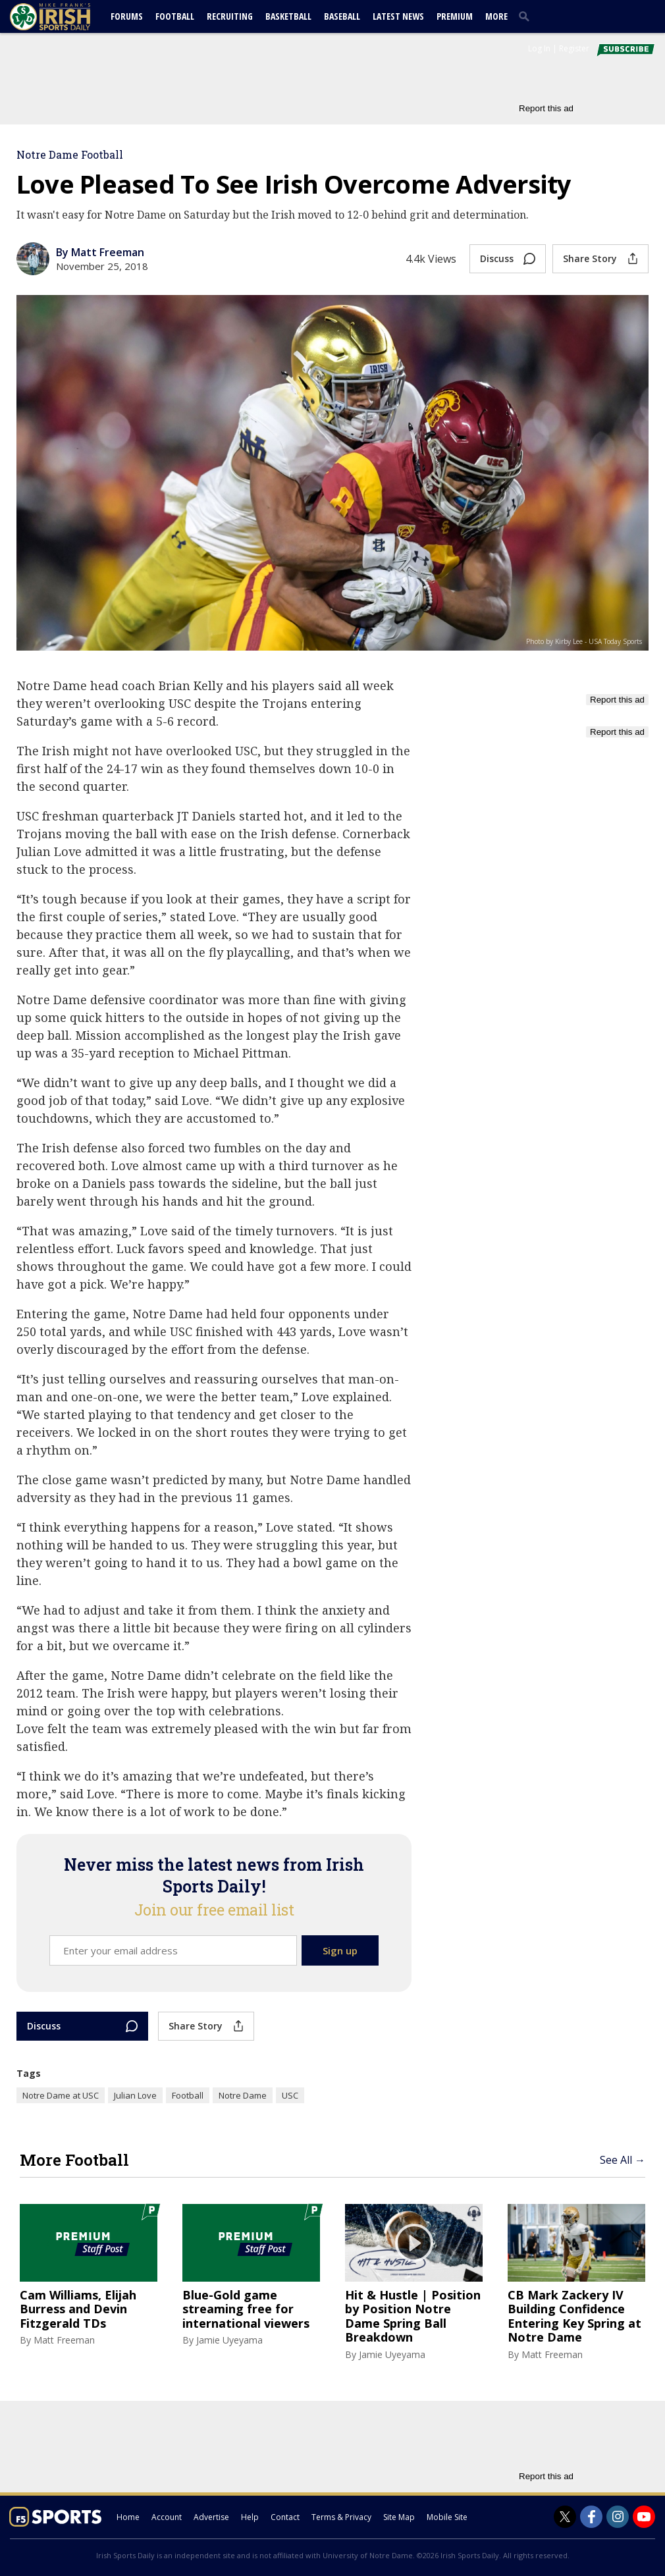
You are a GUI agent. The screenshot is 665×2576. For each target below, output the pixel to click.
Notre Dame (243, 2095)
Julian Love (135, 2095)
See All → (622, 2160)
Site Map (399, 2517)
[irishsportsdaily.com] (66, 16)
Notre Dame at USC (60, 2095)
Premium (455, 16)
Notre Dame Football (69, 154)
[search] (527, 15)
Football (174, 16)
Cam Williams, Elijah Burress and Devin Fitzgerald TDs (78, 2309)
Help (250, 2517)
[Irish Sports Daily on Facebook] (591, 2517)
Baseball (342, 16)
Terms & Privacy (341, 2517)
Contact (285, 2517)
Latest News (398, 16)
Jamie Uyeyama (229, 2340)
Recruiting (230, 16)
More (496, 16)
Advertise (211, 2517)
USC (290, 2095)
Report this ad (546, 108)
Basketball (288, 16)
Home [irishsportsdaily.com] (128, 2517)
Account (166, 2517)
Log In (539, 48)
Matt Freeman (64, 2340)
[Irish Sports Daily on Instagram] (617, 2517)
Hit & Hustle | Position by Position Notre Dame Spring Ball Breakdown (413, 2316)
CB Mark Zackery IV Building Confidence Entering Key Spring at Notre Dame (574, 2316)
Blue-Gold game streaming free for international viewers (245, 2309)
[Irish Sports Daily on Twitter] (565, 2517)
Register (574, 48)
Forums (127, 16)
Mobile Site (447, 2517)
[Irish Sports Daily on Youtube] (644, 2517)
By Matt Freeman (100, 252)
